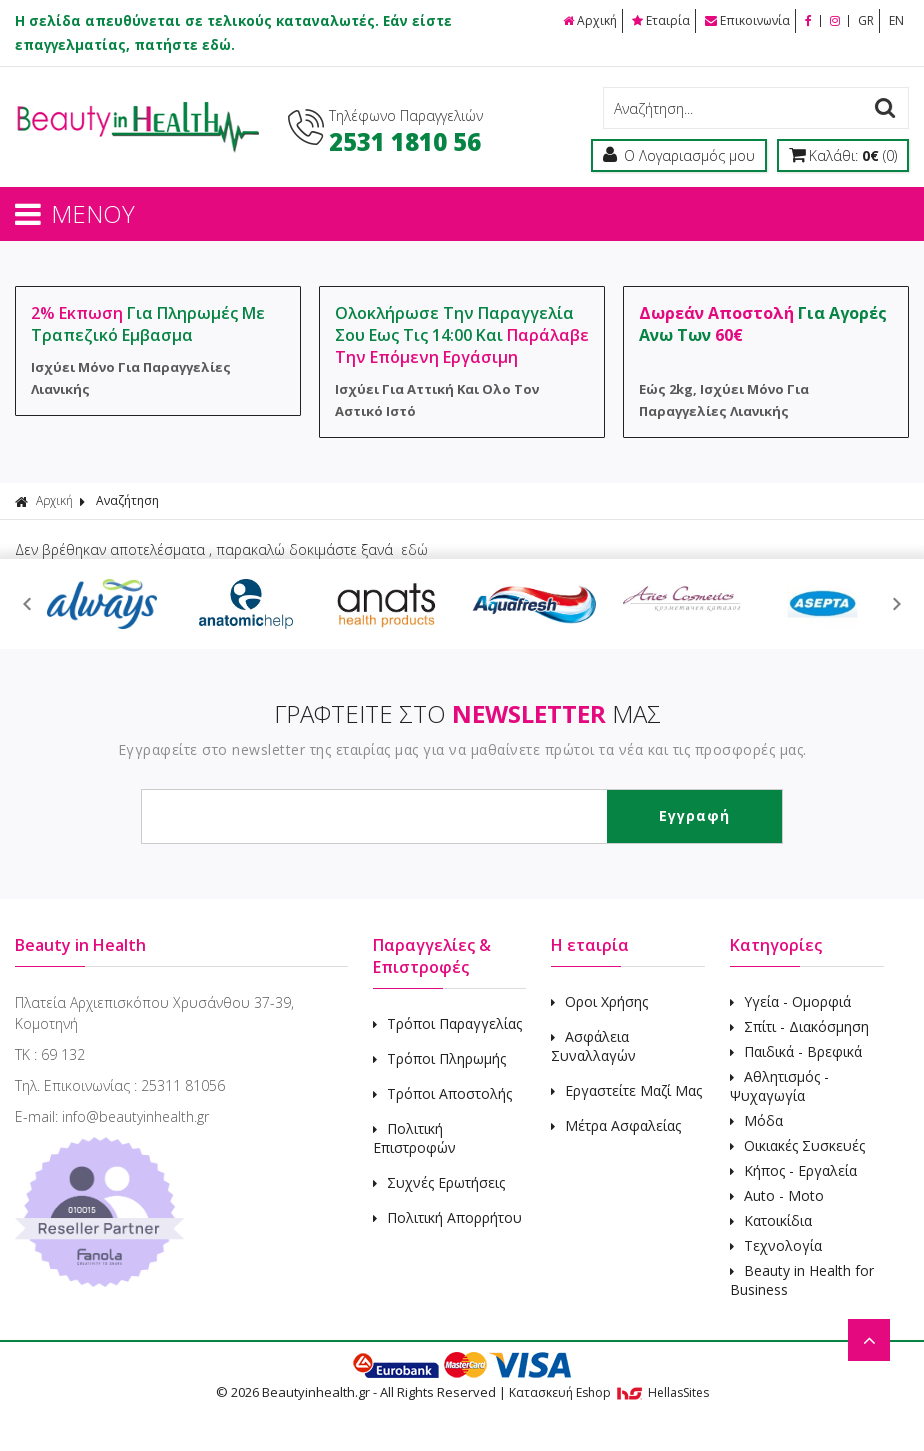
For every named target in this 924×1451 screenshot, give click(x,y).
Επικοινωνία (747, 20)
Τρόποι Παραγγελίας (447, 1023)
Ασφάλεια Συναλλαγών (593, 1046)
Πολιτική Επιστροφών (414, 1138)
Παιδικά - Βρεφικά (796, 1051)
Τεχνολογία (776, 1245)
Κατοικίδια (771, 1220)
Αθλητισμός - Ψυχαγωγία (779, 1086)
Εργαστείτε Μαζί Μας (626, 1090)
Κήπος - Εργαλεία (793, 1170)
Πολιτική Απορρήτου (447, 1217)
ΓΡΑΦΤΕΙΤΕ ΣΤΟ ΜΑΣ (467, 713)
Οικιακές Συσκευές (797, 1145)
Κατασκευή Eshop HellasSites (609, 1392)
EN (896, 20)
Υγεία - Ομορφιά (790, 1001)
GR (866, 20)
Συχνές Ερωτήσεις (439, 1182)
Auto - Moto (777, 1195)
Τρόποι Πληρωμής (439, 1058)
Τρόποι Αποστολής (442, 1093)
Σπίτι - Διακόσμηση (799, 1026)
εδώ (414, 549)
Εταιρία (661, 20)
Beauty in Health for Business (802, 1280)
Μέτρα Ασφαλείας (616, 1125)
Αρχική (590, 20)
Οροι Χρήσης (599, 1001)
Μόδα (756, 1120)
